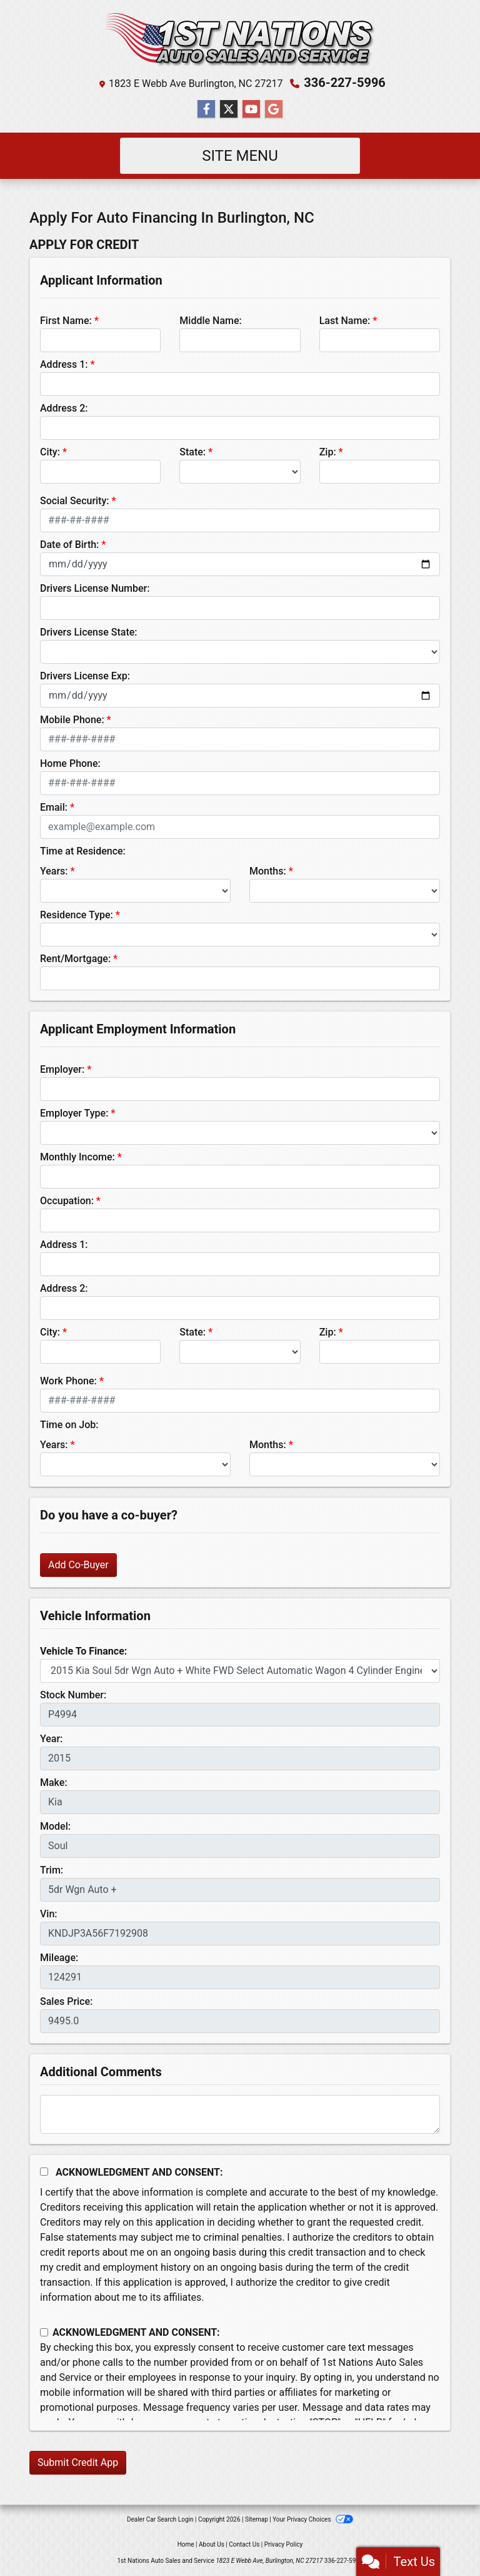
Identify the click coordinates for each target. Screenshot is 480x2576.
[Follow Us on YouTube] (251, 109)
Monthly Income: (77, 1157)
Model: (55, 1826)
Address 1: (64, 364)
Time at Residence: (83, 851)
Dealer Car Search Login (160, 2519)
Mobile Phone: (72, 720)
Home (186, 2544)
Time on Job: (69, 1425)
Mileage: (59, 1958)
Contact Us (244, 2544)
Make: (54, 1782)
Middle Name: (210, 321)
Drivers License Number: (94, 588)
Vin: (49, 1914)
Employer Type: (74, 1113)
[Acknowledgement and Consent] (44, 2172)
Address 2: (64, 408)
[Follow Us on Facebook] (206, 109)
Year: (51, 1739)
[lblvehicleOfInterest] (240, 1671)
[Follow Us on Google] (273, 109)
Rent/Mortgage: (75, 959)
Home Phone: (70, 763)
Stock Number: (73, 1695)
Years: (54, 871)
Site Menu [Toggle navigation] (240, 156)
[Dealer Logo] (240, 40)
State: (192, 452)
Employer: (62, 1069)
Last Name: (345, 321)
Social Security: (74, 501)
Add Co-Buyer (78, 1565)
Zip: (327, 452)
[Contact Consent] (44, 2332)
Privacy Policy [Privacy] (283, 2544)
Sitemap (256, 2519)
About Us (211, 2544)
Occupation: (67, 1201)
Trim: (51, 1870)
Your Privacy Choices (312, 2519)
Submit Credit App (78, 2462)
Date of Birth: (69, 544)
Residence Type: (76, 915)
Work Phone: (68, 1381)
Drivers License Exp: (85, 676)
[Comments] (240, 2114)
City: (50, 452)
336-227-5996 (345, 82)
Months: (267, 871)
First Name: (66, 321)
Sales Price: (66, 2001)
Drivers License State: (89, 632)
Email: (54, 807)
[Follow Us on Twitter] (229, 109)
